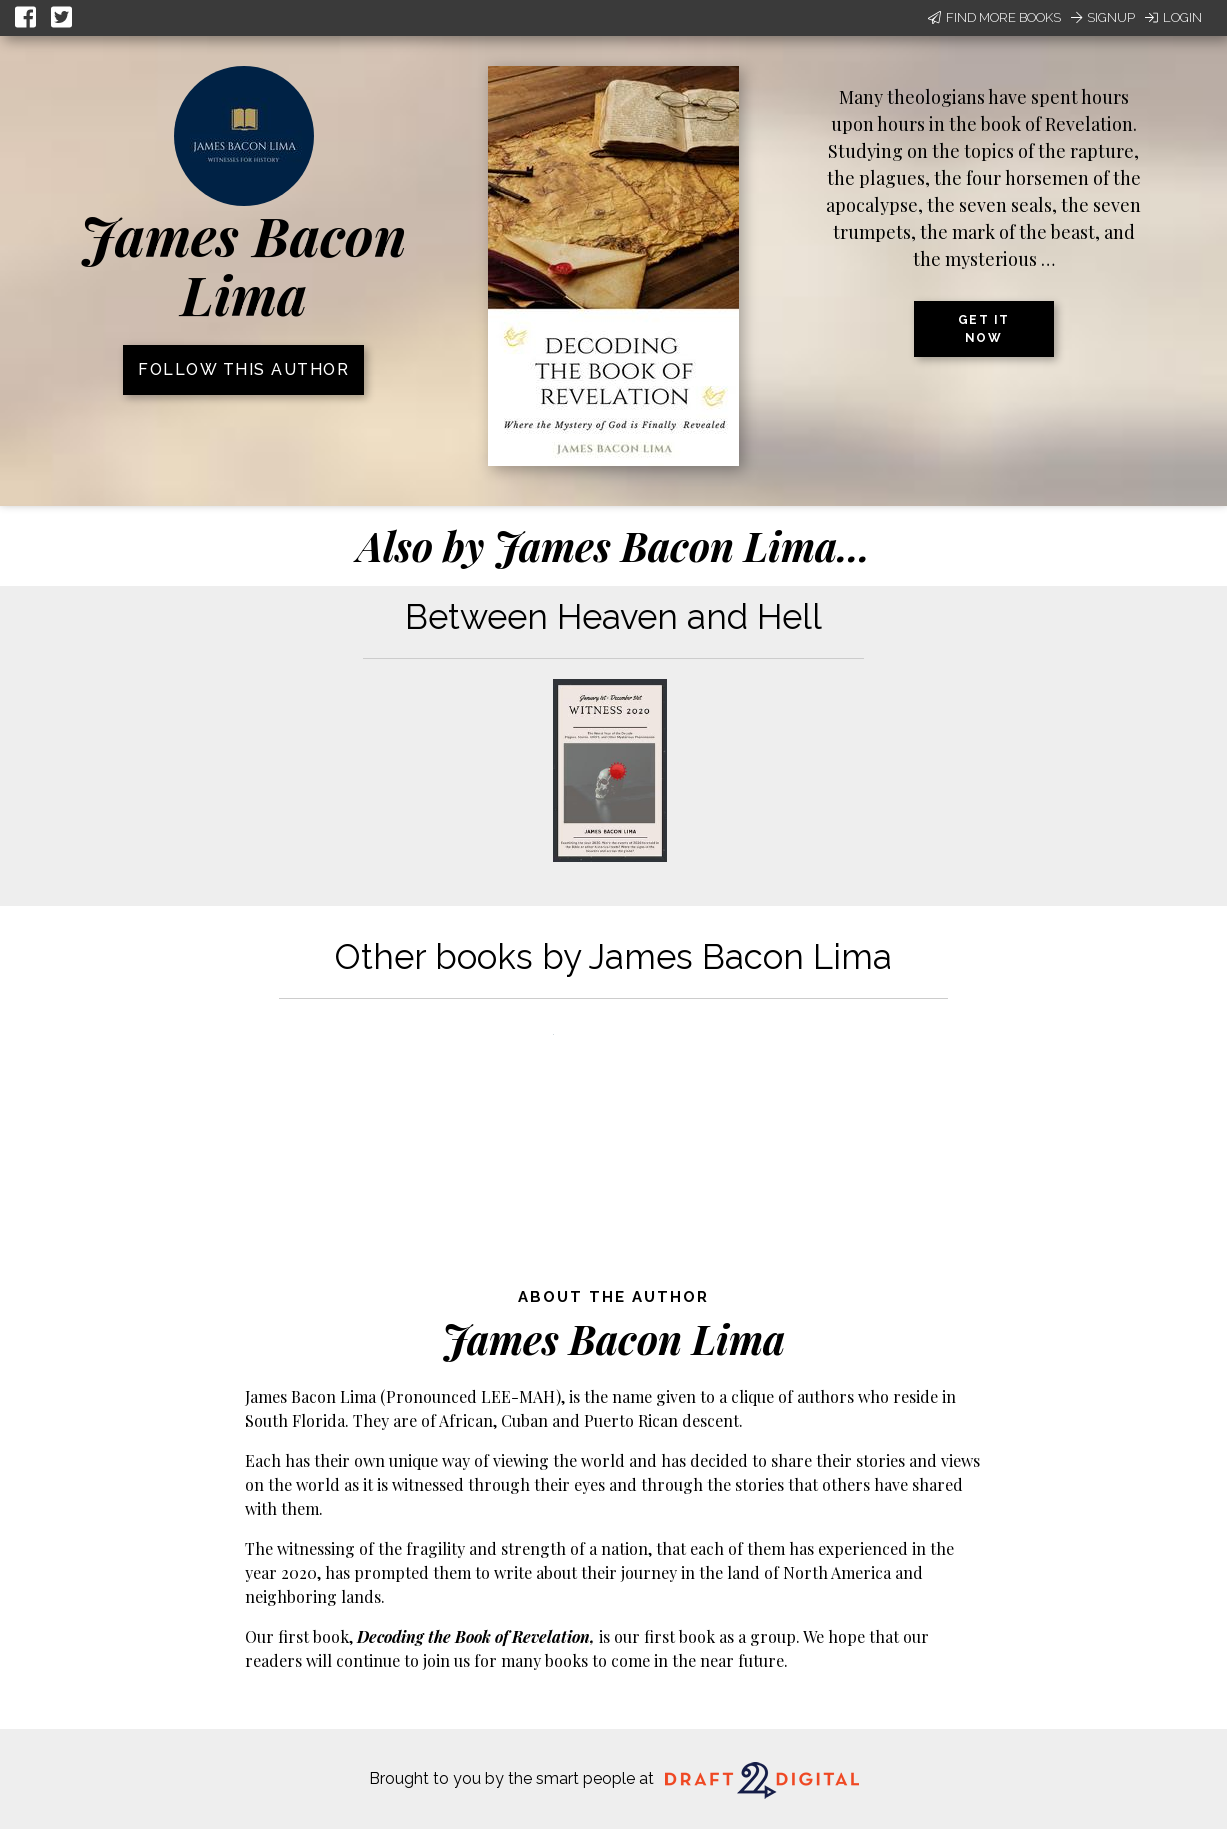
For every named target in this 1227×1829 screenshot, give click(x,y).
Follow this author (243, 369)
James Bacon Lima (243, 264)
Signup (1103, 17)
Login (1173, 17)
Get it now (984, 329)
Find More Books (994, 17)
